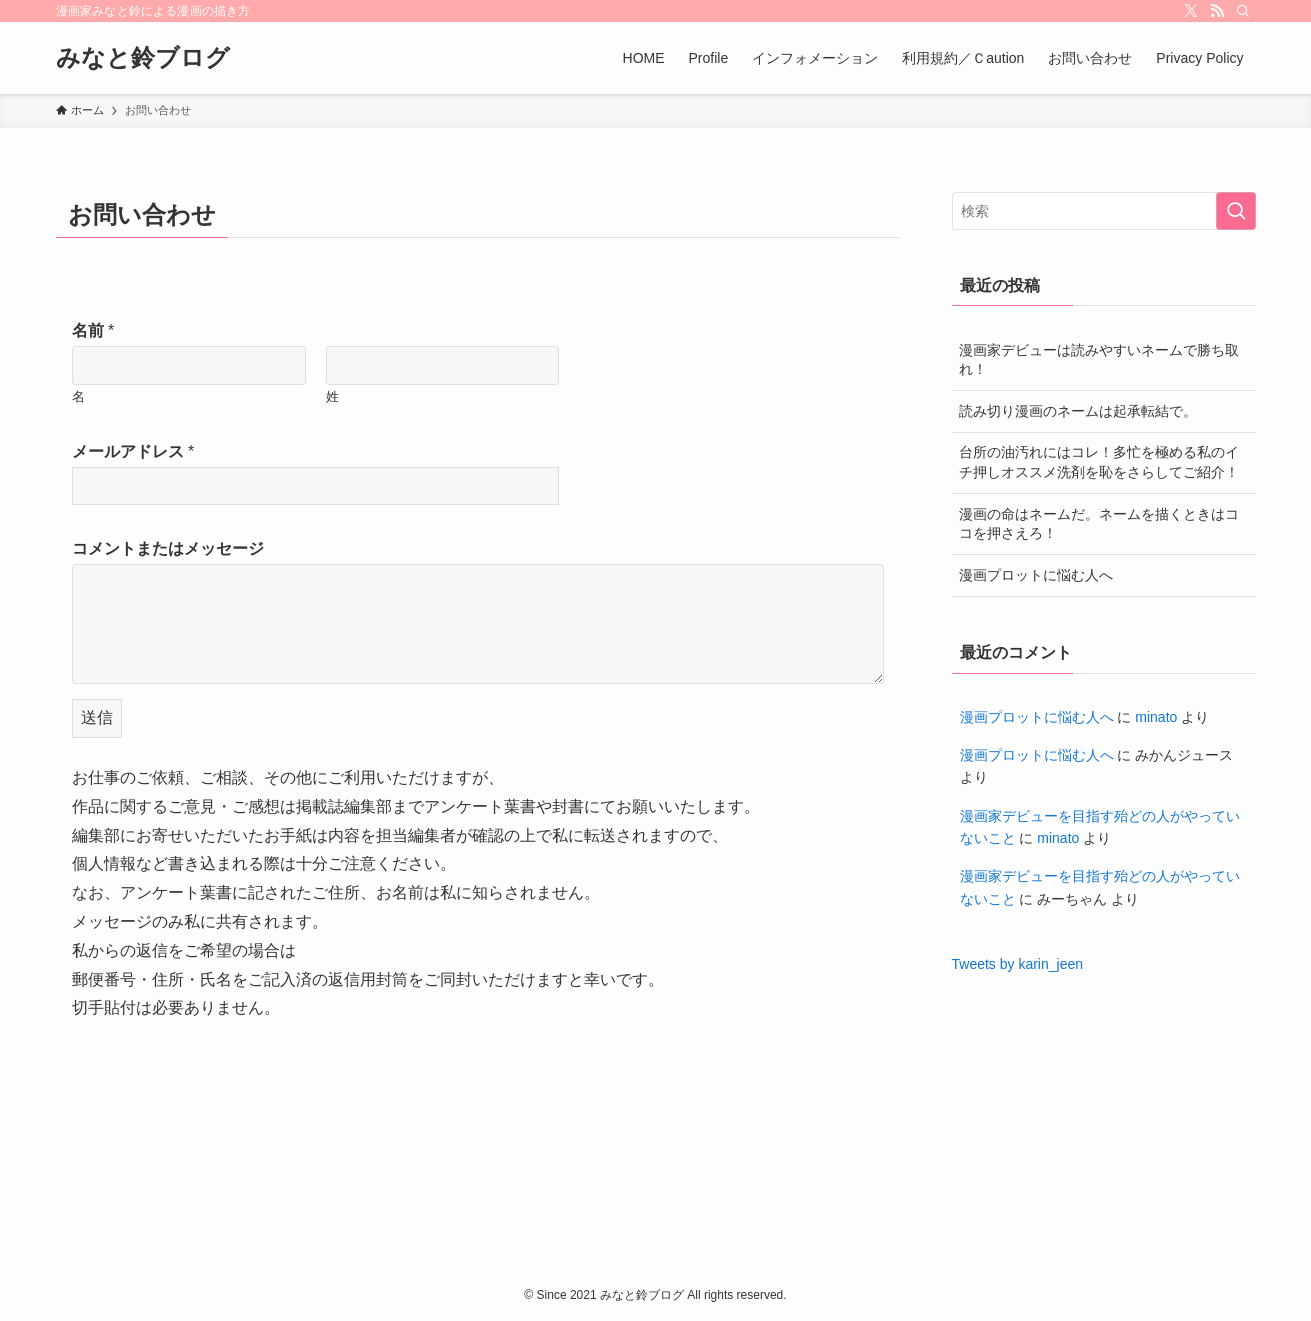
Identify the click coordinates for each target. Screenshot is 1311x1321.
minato (1156, 717)
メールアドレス (133, 451)
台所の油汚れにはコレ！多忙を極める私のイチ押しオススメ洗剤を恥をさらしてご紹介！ (1099, 462)
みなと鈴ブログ (143, 58)
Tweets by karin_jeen (1018, 964)
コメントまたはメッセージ (168, 548)
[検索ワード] (1104, 211)
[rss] (1217, 11)
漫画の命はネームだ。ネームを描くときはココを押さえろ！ (1099, 524)
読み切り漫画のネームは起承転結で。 (1078, 411)
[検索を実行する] (1236, 211)
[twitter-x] (1191, 11)
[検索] (1243, 11)
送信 (97, 717)
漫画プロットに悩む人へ (1036, 575)
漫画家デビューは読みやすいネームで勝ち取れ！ (1099, 360)
